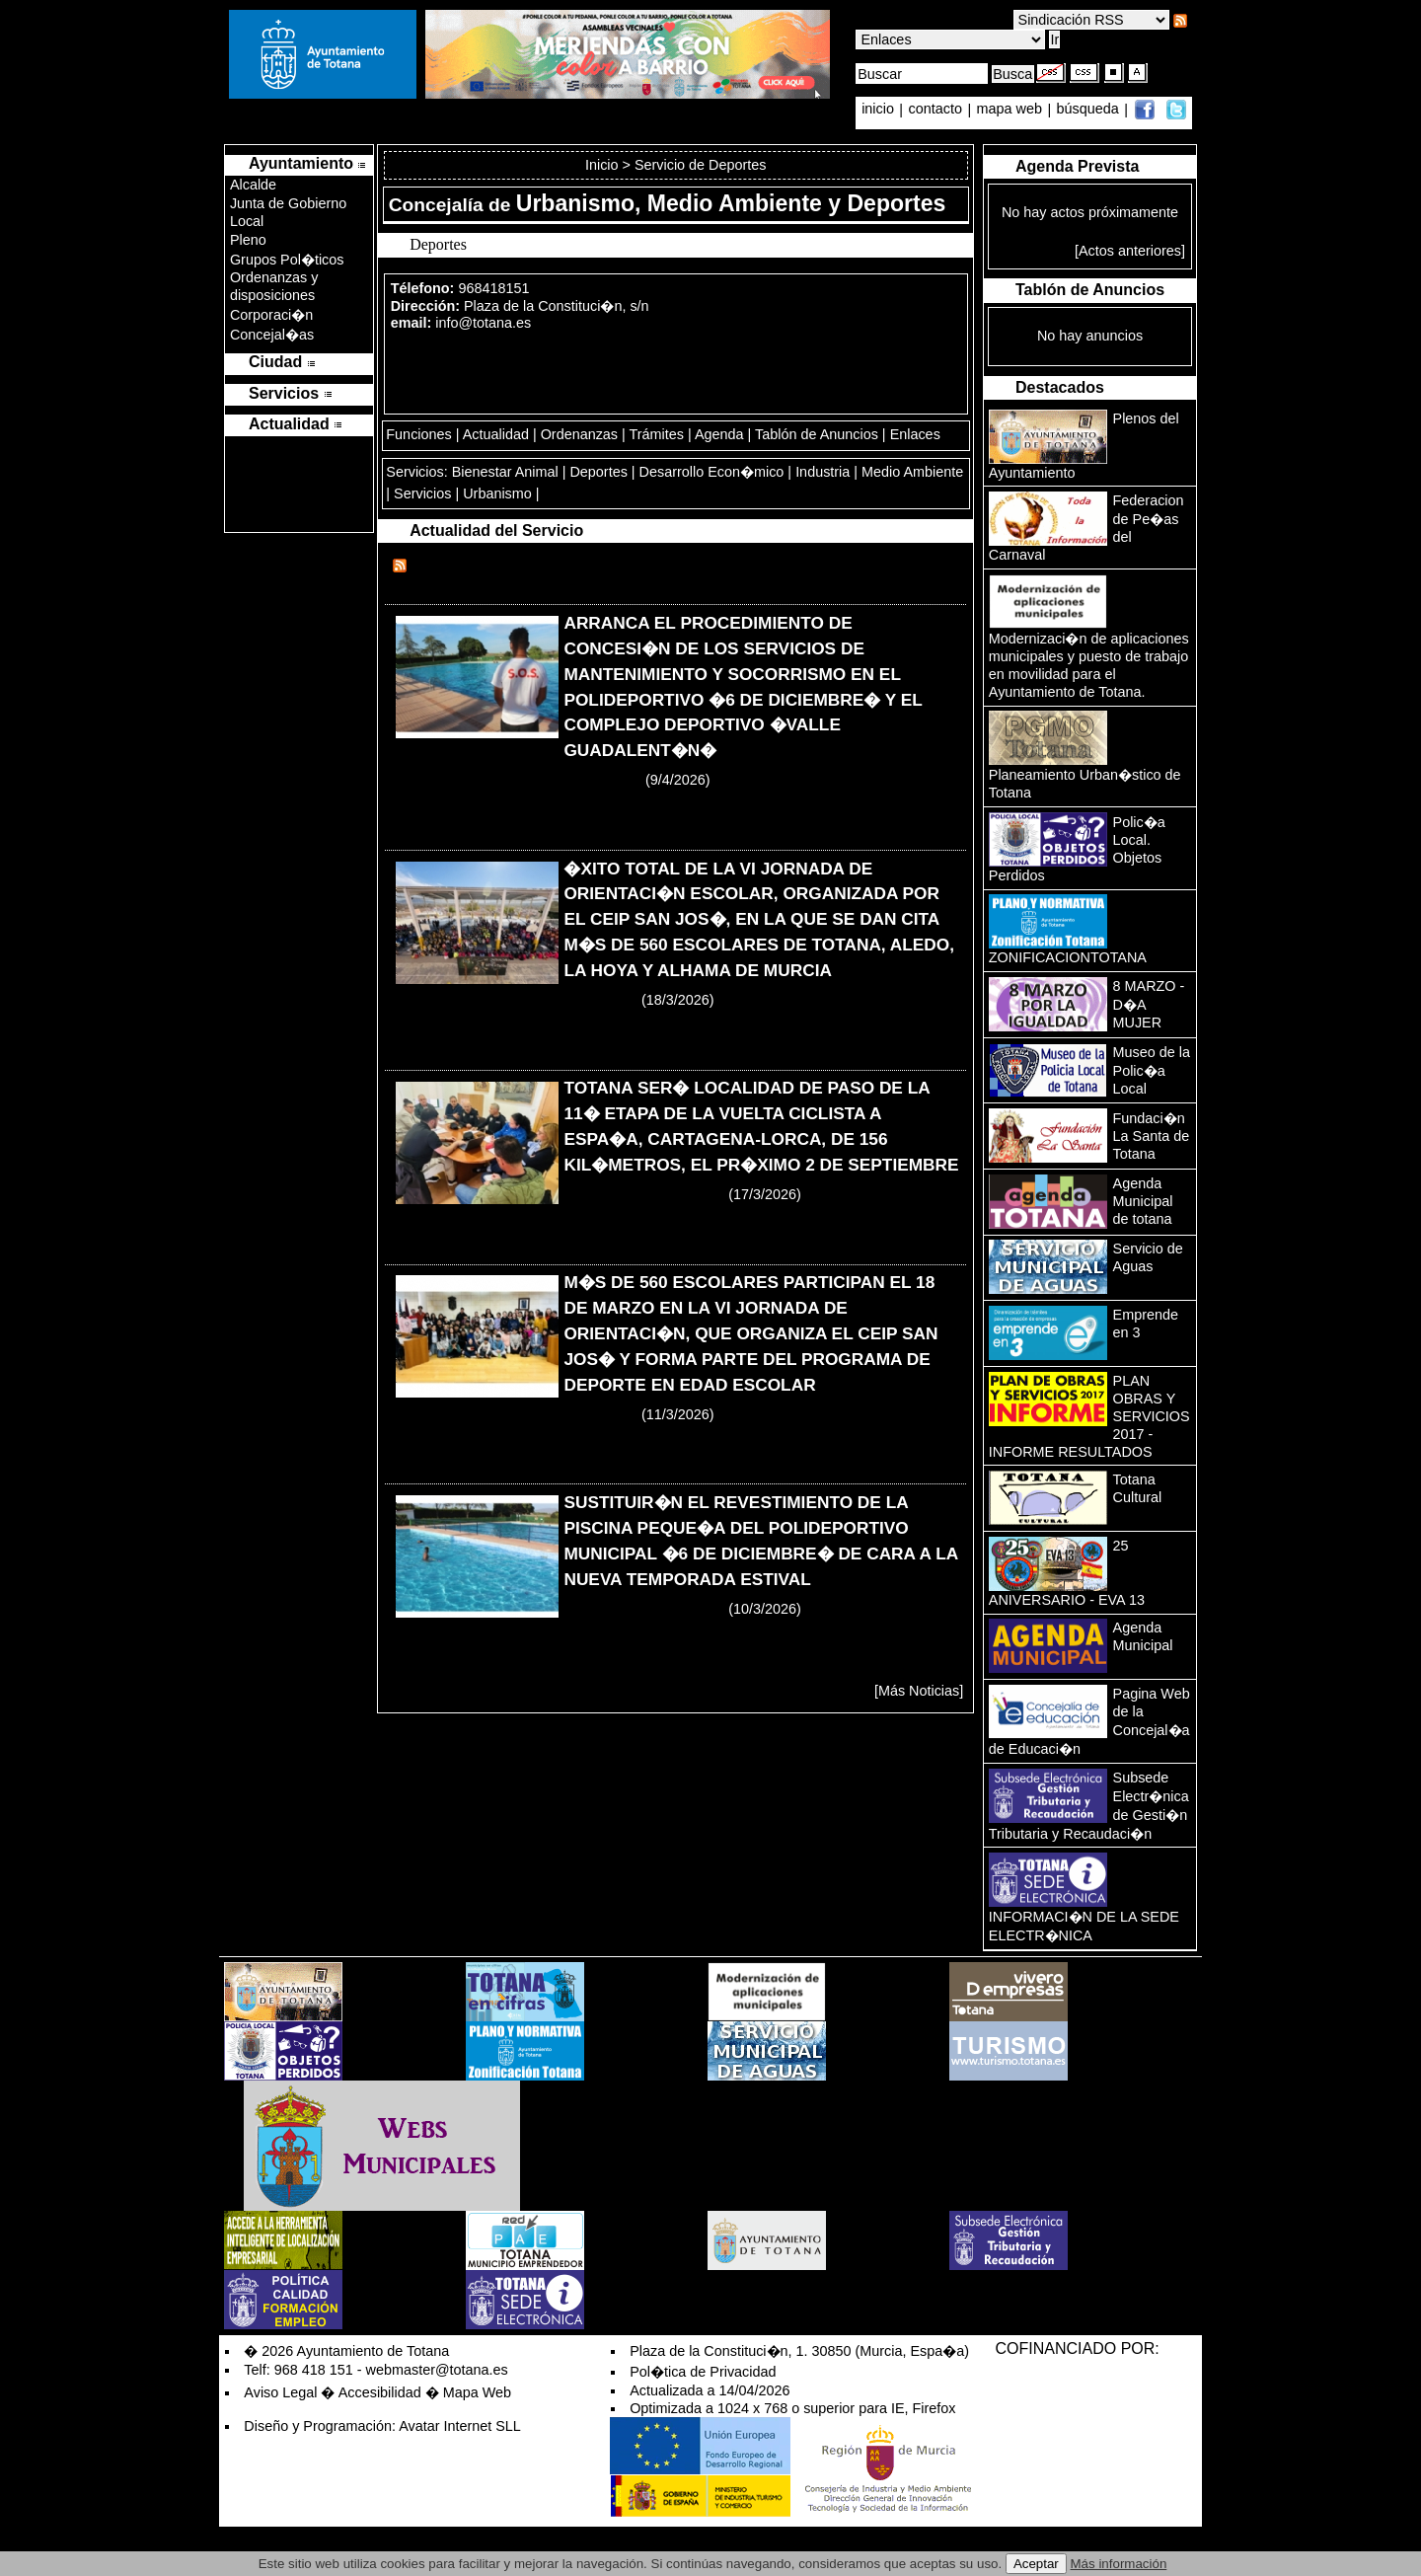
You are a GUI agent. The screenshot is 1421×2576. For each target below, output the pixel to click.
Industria (822, 472)
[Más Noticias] (918, 1691)
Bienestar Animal (505, 472)
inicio (879, 109)
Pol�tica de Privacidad (703, 2372)
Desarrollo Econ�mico (712, 472)
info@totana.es (483, 323)
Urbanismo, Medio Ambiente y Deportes (731, 203)
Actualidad (496, 434)
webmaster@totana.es (437, 2370)
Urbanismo (497, 493)
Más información (1119, 2563)
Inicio (604, 165)
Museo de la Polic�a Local (1151, 1070)
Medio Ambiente (912, 472)
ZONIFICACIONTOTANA (1068, 957)
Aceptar (1036, 2563)
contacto (935, 109)
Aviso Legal (280, 2392)
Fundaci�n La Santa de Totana (1151, 1136)
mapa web (1011, 109)
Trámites (657, 434)
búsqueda (1090, 109)
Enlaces (915, 434)
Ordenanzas (579, 434)
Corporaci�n (271, 315)
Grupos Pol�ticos (287, 259)
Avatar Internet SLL (460, 2426)
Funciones (418, 434)
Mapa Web (477, 2392)
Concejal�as (272, 334)
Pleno (248, 240)
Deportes (598, 472)
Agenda (719, 434)
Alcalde (253, 184)
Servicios (422, 493)
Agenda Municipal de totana (1143, 1201)
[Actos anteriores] (1130, 251)
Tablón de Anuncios (816, 434)
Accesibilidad (379, 2392)
